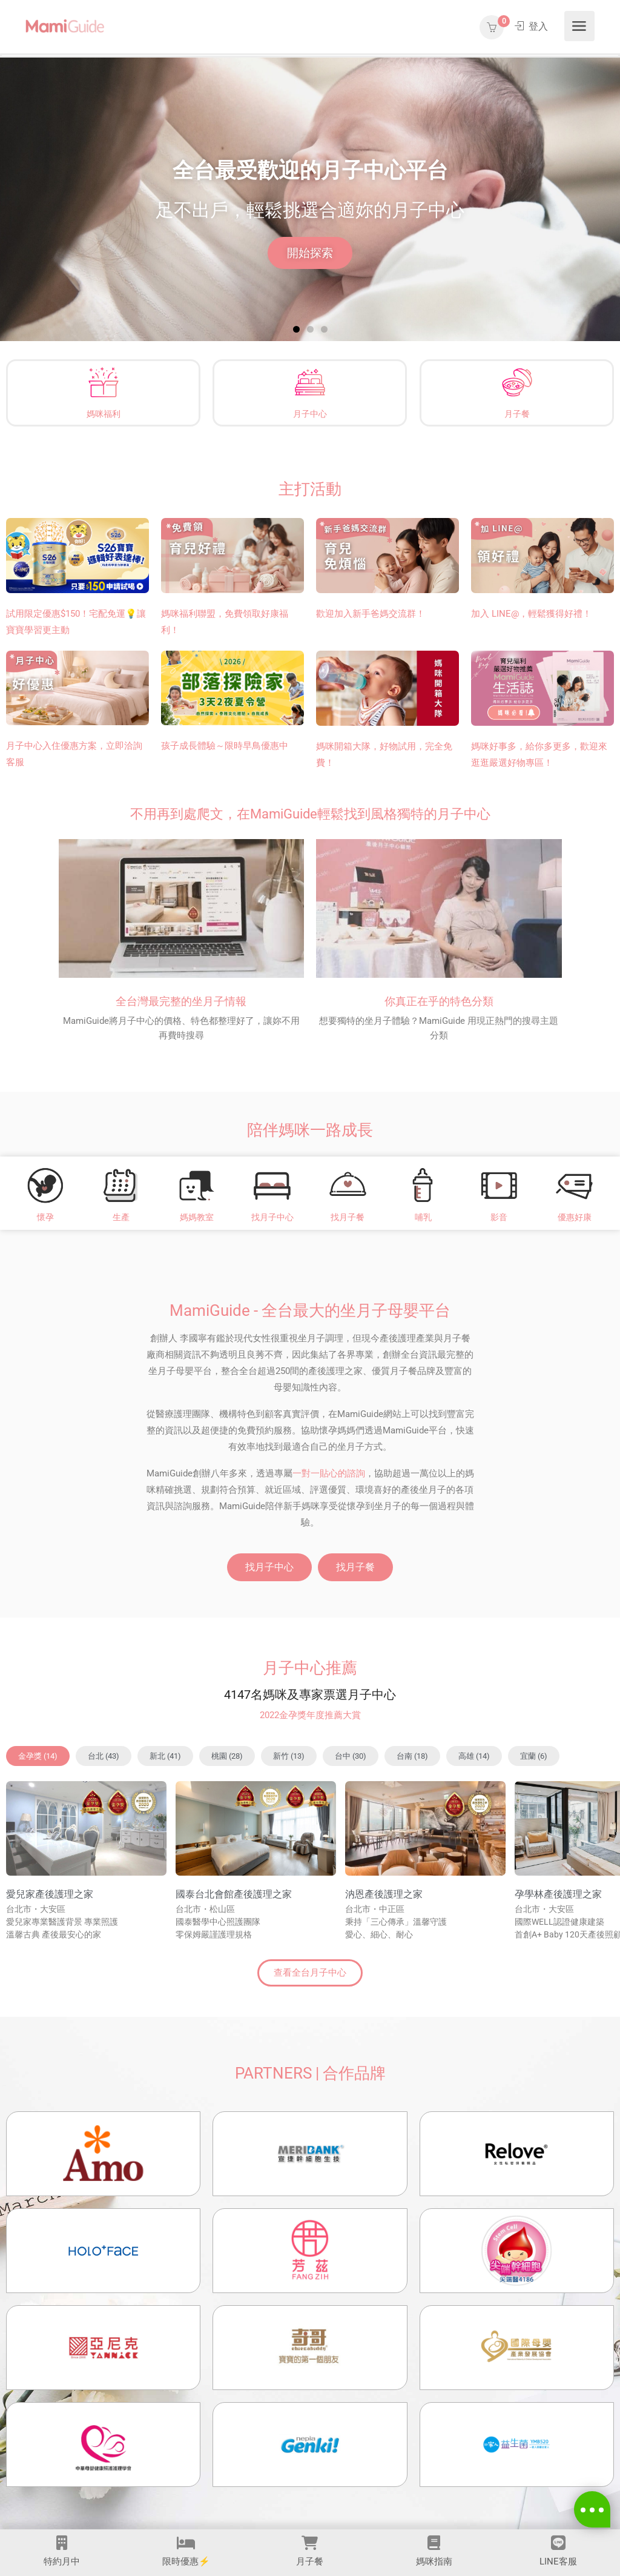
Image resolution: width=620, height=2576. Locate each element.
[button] (296, 329)
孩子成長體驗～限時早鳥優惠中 (224, 745)
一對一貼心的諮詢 (328, 1473)
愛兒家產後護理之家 (49, 1894)
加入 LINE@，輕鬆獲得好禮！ (531, 613)
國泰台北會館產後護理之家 (234, 1894)
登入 (531, 26)
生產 (121, 1217)
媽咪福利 (103, 414)
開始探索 (310, 253)
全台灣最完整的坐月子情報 (181, 1001)
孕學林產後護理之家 (558, 1894)
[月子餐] (516, 382)
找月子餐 (347, 1217)
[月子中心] (310, 382)
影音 (498, 1217)
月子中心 (310, 414)
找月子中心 (272, 1217)
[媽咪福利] (103, 382)
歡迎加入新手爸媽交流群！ (370, 613)
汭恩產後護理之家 (384, 1894)
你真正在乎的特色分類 (438, 1001)
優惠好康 (575, 1217)
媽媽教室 (197, 1217)
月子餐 (516, 414)
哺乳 (423, 1217)
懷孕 (45, 1217)
